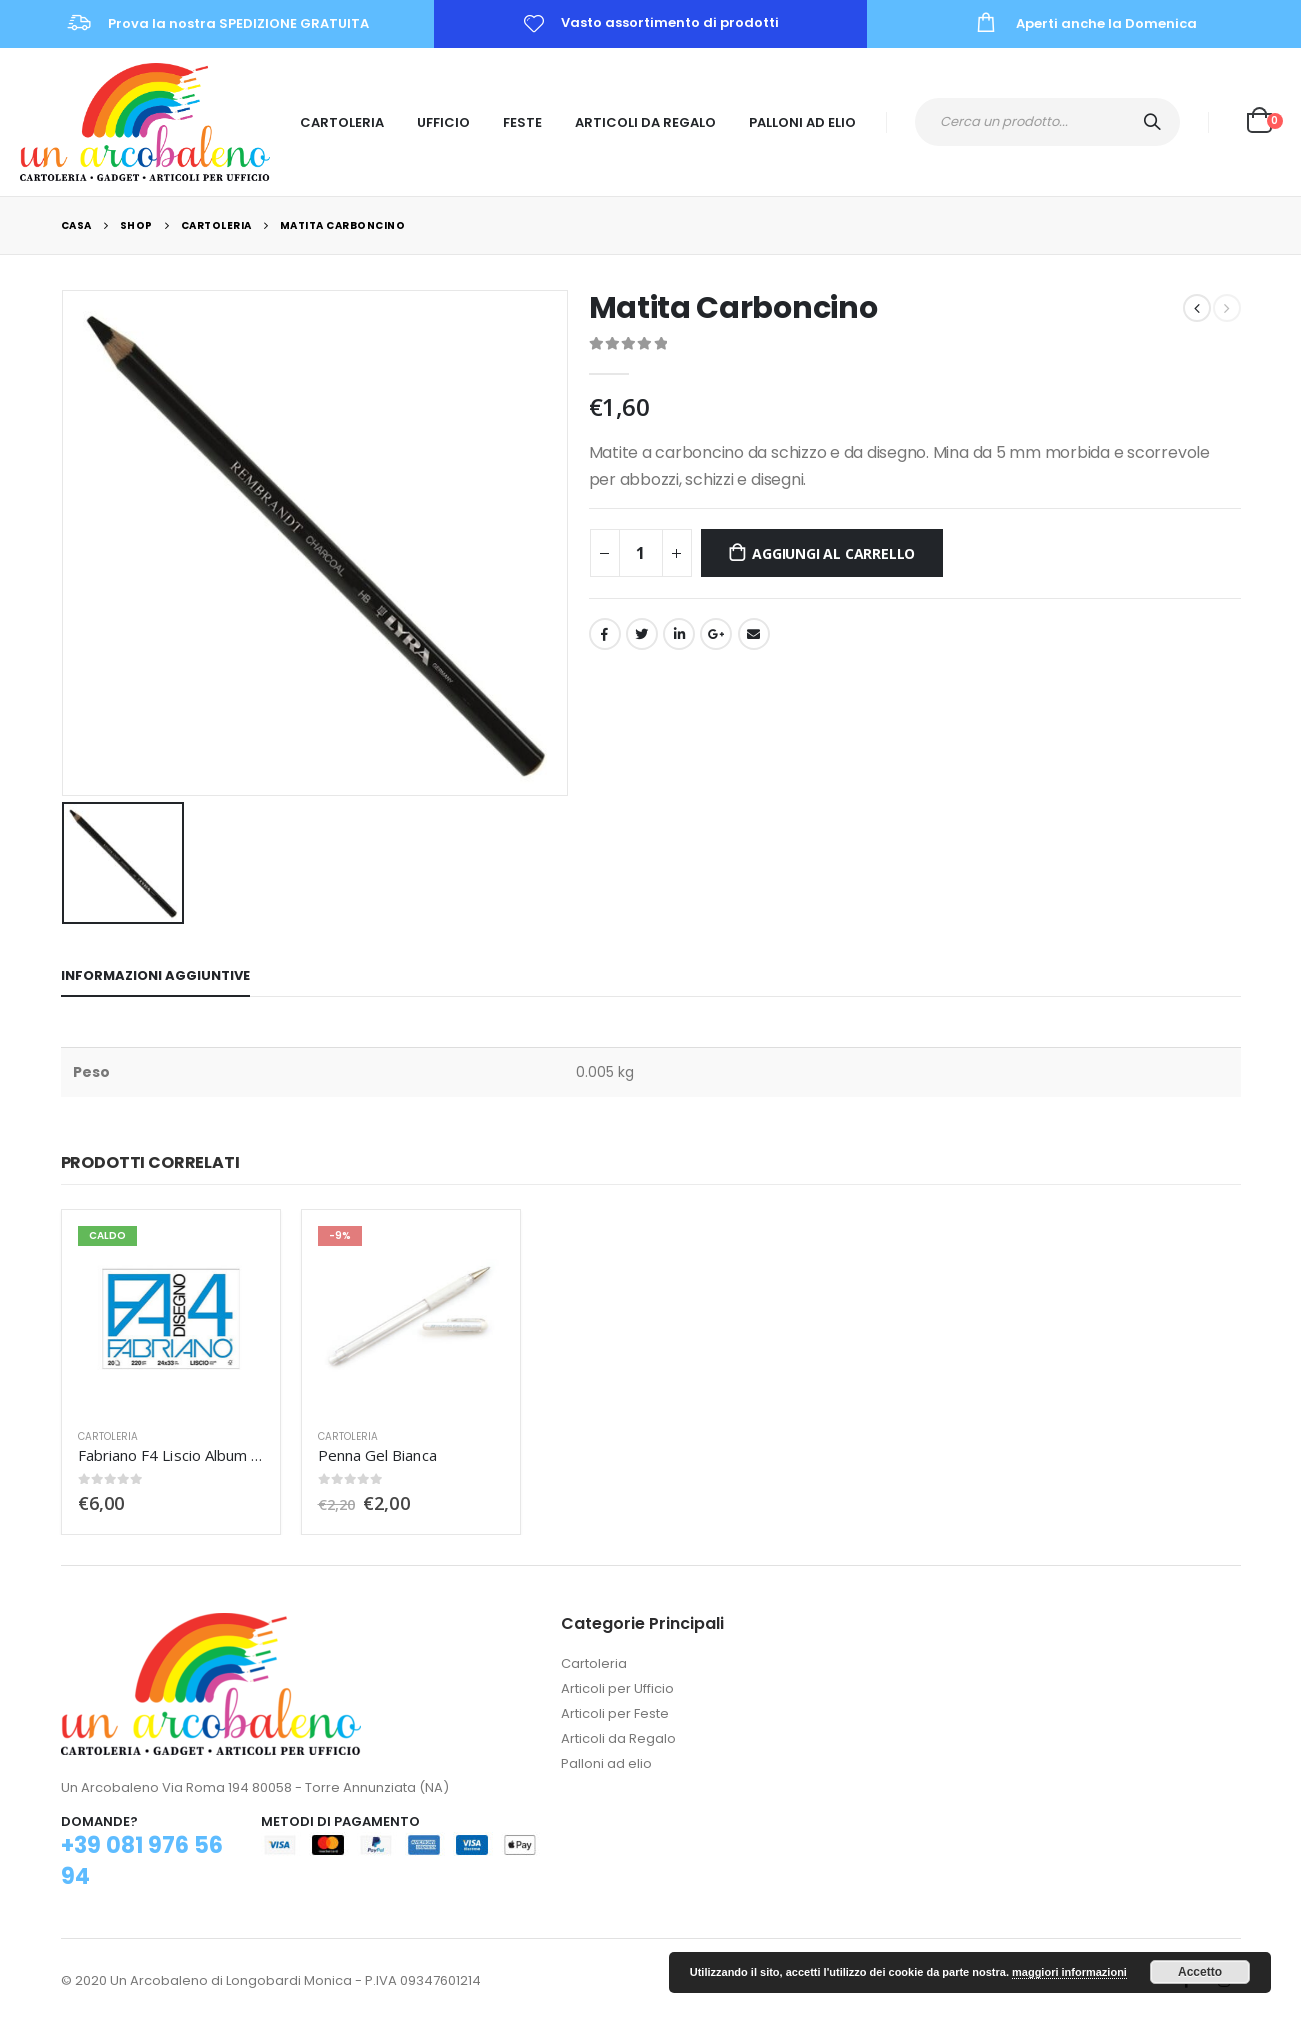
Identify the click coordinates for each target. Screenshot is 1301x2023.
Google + (716, 634)
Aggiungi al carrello (833, 553)
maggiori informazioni (1069, 1972)
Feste (522, 122)
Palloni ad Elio (802, 122)
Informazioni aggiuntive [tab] (155, 975)
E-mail (754, 634)
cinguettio (642, 634)
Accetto (1200, 1972)
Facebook (605, 634)
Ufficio (443, 122)
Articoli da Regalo (645, 122)
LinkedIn (679, 634)
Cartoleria (342, 122)
